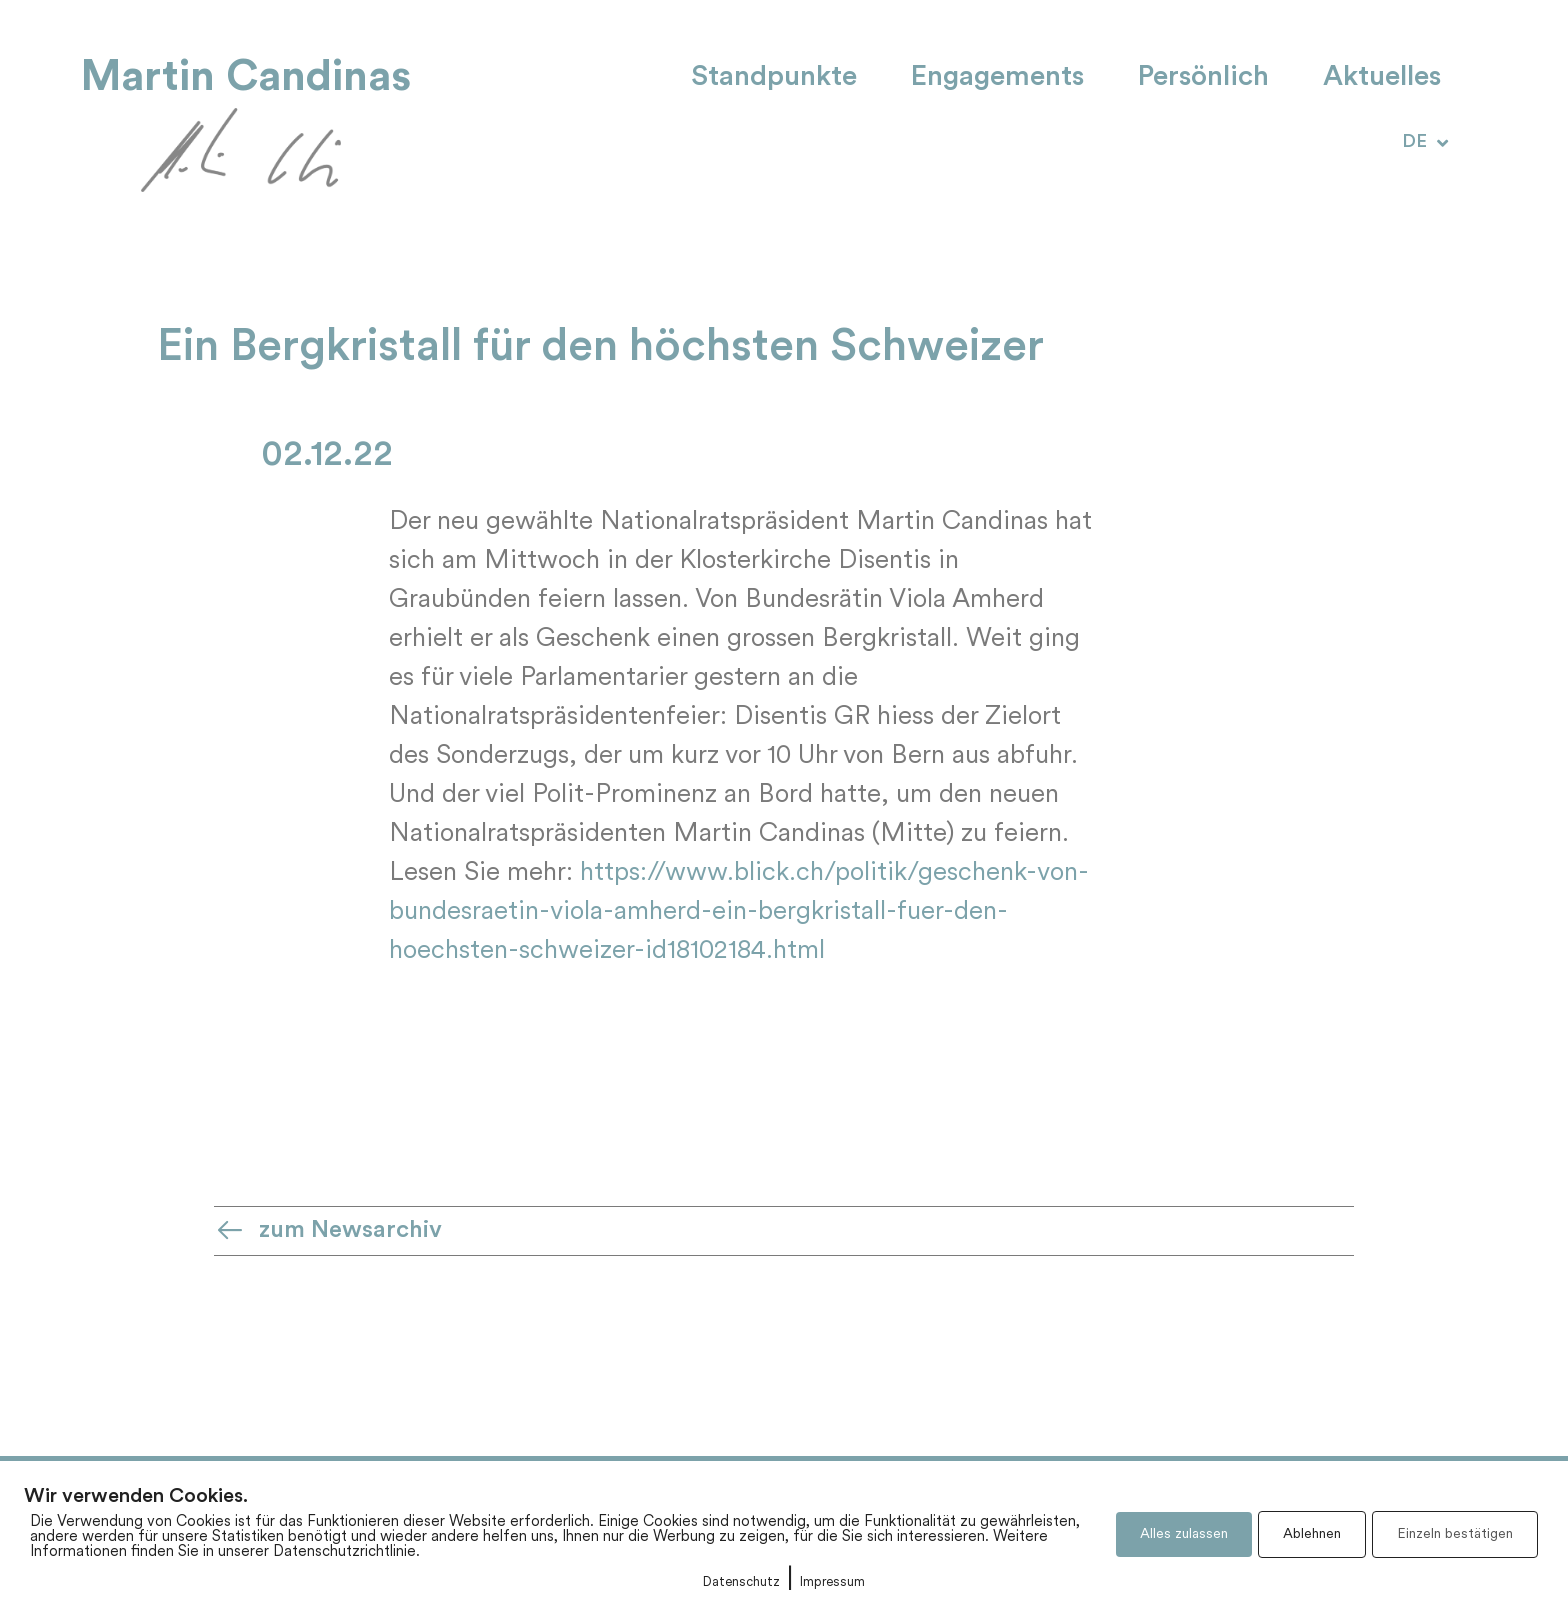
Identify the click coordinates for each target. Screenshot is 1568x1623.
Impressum (832, 1582)
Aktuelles (1382, 78)
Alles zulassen (1184, 1534)
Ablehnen (1312, 1534)
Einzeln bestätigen (1455, 1534)
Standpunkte (774, 78)
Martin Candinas (246, 76)
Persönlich (1203, 78)
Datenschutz (741, 1582)
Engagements (997, 78)
